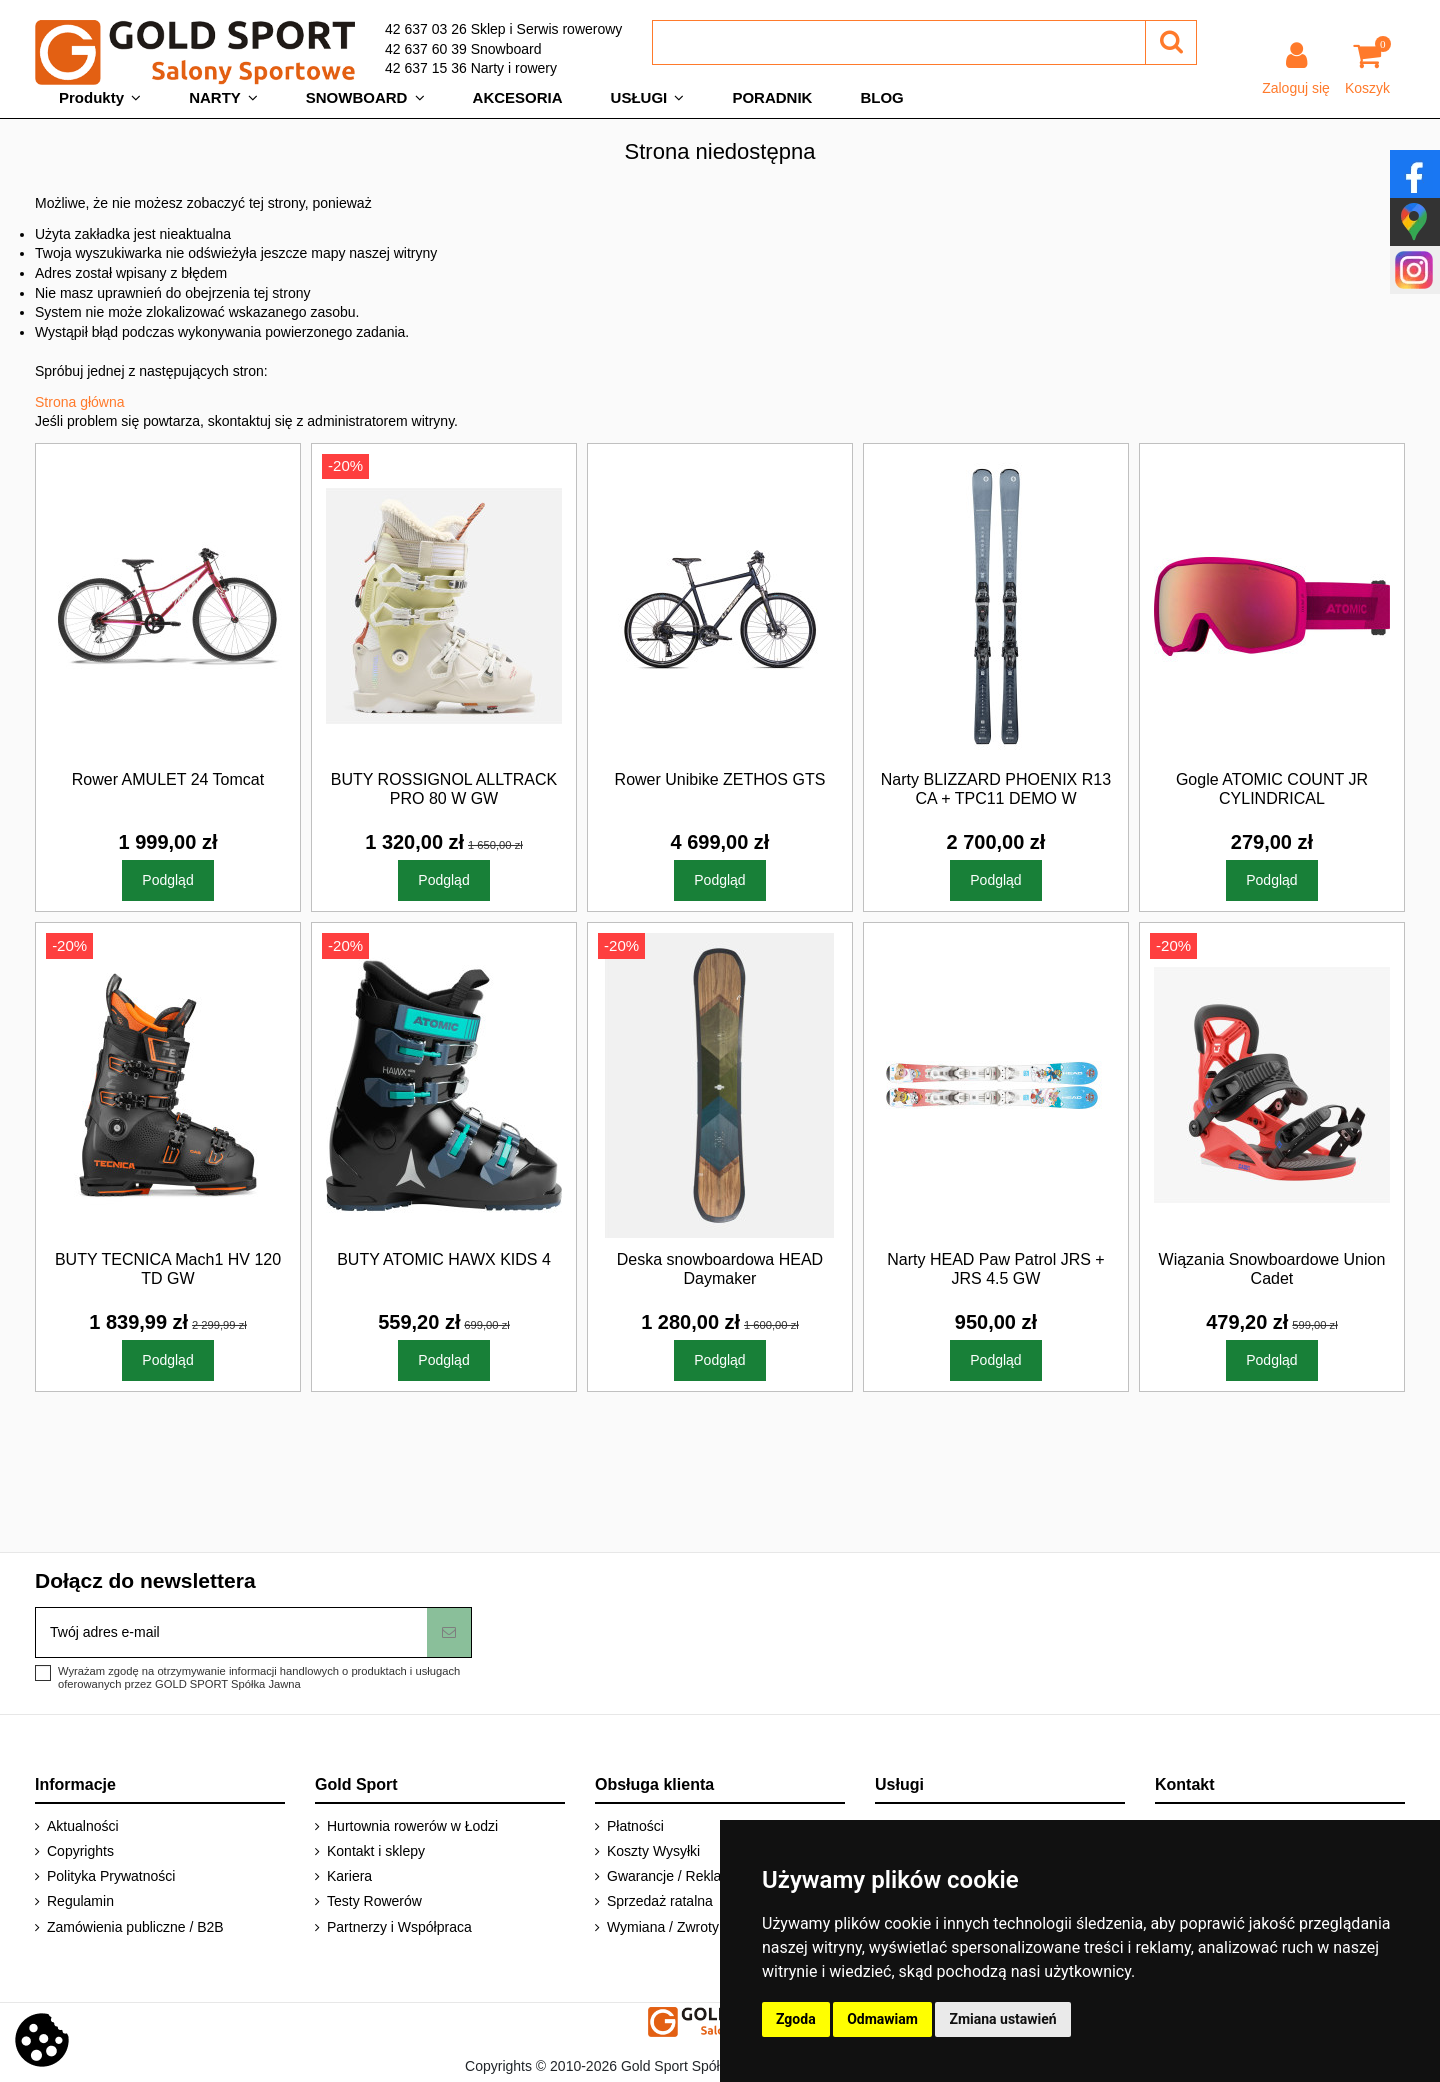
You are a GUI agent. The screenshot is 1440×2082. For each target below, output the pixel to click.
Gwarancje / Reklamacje (683, 1876)
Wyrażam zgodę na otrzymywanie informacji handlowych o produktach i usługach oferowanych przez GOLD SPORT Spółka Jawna (259, 1677)
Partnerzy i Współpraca (399, 1927)
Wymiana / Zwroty (663, 1927)
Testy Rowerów (374, 1901)
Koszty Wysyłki (653, 1851)
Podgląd (167, 880)
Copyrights (80, 1851)
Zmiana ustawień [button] (1002, 2019)
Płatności (635, 1826)
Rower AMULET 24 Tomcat (168, 779)
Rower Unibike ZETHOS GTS (720, 779)
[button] (100, 98)
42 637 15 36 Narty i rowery (471, 68)
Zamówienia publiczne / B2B (135, 1927)
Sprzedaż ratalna (660, 1901)
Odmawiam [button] (882, 2019)
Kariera (349, 1876)
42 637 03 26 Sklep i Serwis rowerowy (503, 29)
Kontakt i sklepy (376, 1851)
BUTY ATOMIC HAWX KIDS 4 (444, 1259)
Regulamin (80, 1901)
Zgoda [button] (796, 2019)
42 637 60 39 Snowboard (463, 49)
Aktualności (83, 1826)
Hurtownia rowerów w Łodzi (412, 1826)
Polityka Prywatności (111, 1876)
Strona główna (80, 402)
